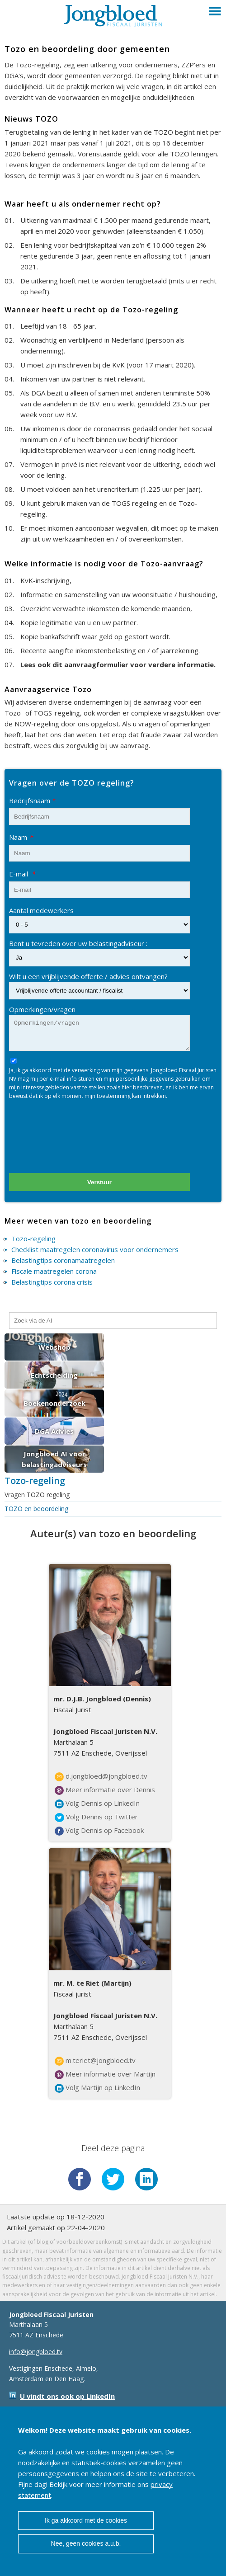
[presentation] (77, 1140)
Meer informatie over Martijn (105, 2074)
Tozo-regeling (33, 1238)
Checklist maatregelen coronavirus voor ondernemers (95, 1249)
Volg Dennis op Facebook (99, 1831)
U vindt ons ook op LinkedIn (67, 2396)
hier (127, 1087)
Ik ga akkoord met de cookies (86, 2520)
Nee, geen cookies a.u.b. (86, 2543)
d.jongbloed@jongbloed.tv (101, 1776)
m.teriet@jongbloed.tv (95, 2061)
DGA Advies (54, 1431)
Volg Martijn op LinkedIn (97, 2088)
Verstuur (99, 1182)
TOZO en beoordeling (36, 1508)
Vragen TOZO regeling (37, 1494)
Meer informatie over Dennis (105, 1790)
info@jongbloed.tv (35, 2351)
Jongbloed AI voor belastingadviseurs (54, 1459)
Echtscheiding (54, 1375)
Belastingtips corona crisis (52, 1281)
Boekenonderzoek (54, 1403)
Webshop (54, 1347)
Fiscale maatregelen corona (54, 1271)
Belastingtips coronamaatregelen (63, 1260)
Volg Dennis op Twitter (96, 1817)
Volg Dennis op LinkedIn (97, 1803)
